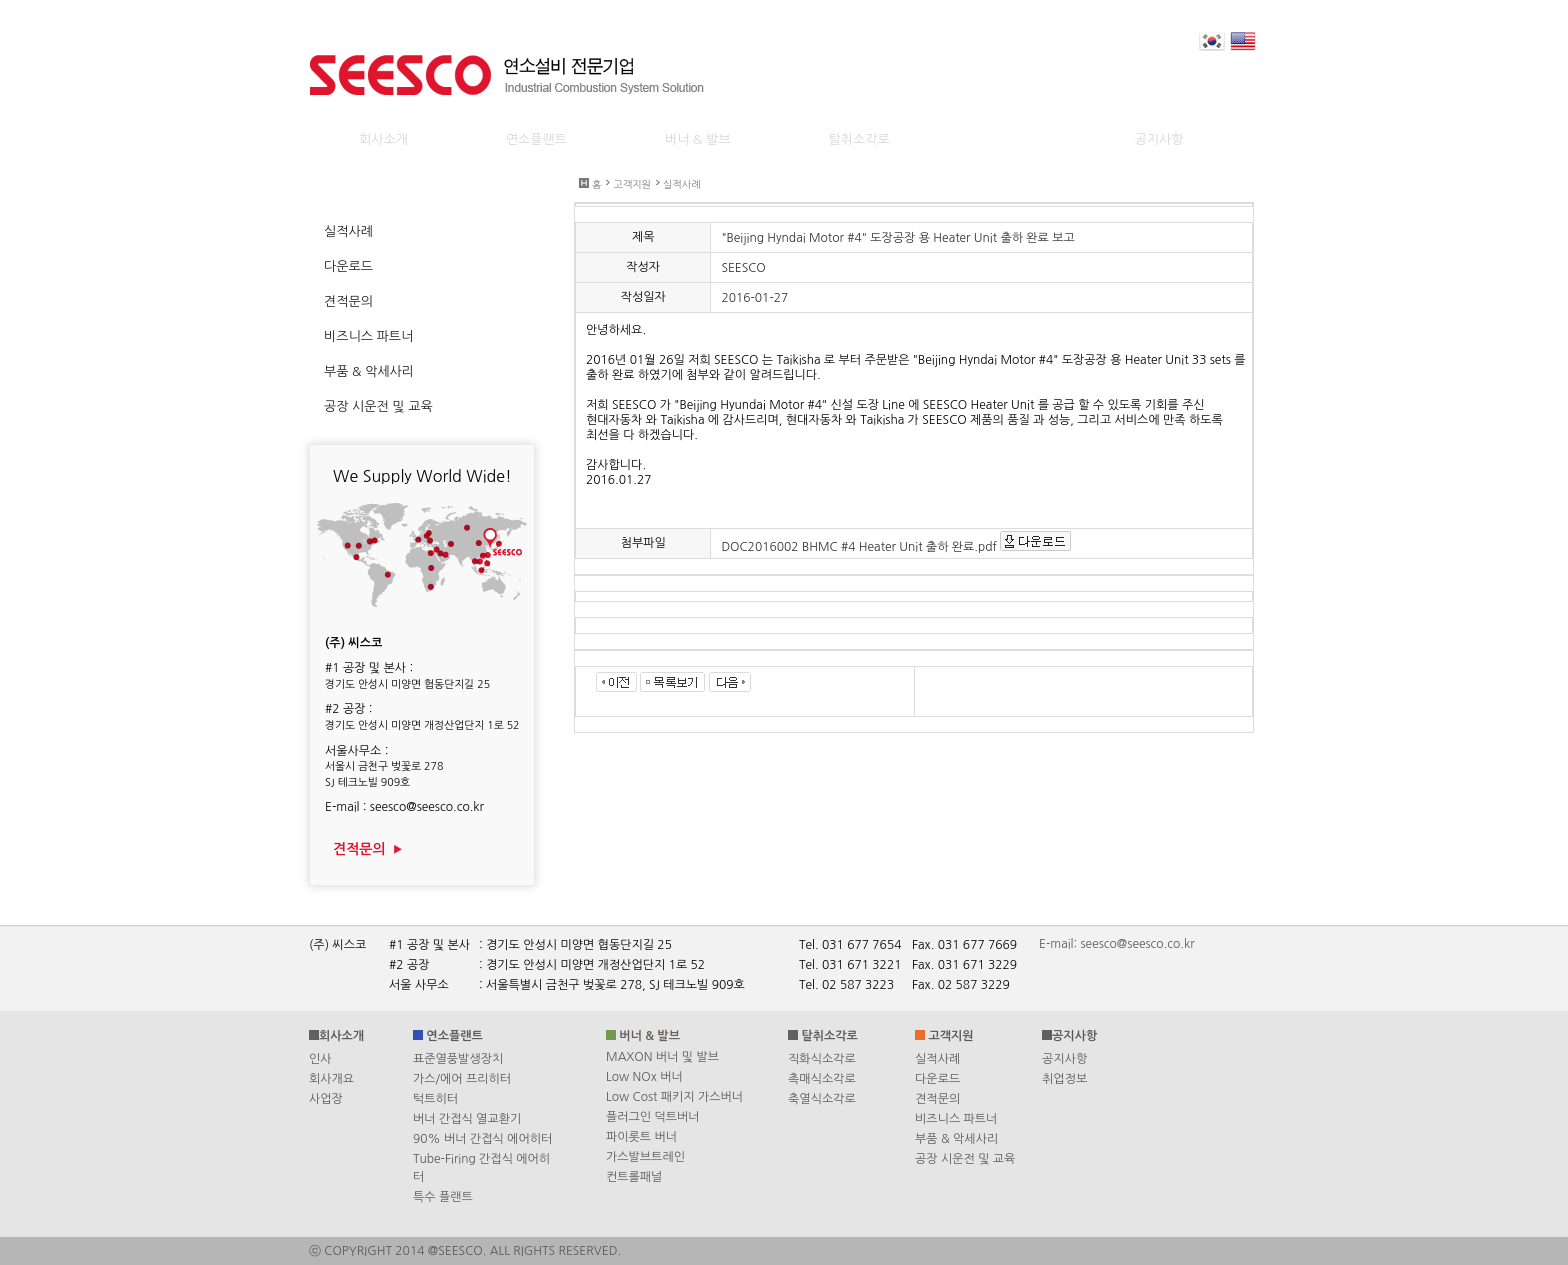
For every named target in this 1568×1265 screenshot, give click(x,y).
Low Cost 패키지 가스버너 (674, 1097)
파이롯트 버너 (641, 1137)
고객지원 (632, 184)
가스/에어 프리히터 (462, 1079)
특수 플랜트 (443, 1197)
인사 (320, 1059)
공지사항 (1064, 1059)
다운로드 (937, 1079)
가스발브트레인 (645, 1157)
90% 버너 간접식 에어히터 (482, 1139)
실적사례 (682, 184)
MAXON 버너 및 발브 (662, 1057)
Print (1274, 235)
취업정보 (1064, 1079)
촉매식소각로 (822, 1079)
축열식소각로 (822, 1099)
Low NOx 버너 (644, 1077)
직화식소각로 (822, 1059)
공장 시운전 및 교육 (965, 1159)
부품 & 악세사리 (956, 1139)
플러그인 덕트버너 (653, 1117)
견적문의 (368, 849)
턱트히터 (435, 1099)
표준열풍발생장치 (458, 1059)
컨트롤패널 (634, 1177)
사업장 (326, 1099)
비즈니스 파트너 (956, 1119)
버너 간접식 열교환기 (467, 1119)
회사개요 (331, 1079)
